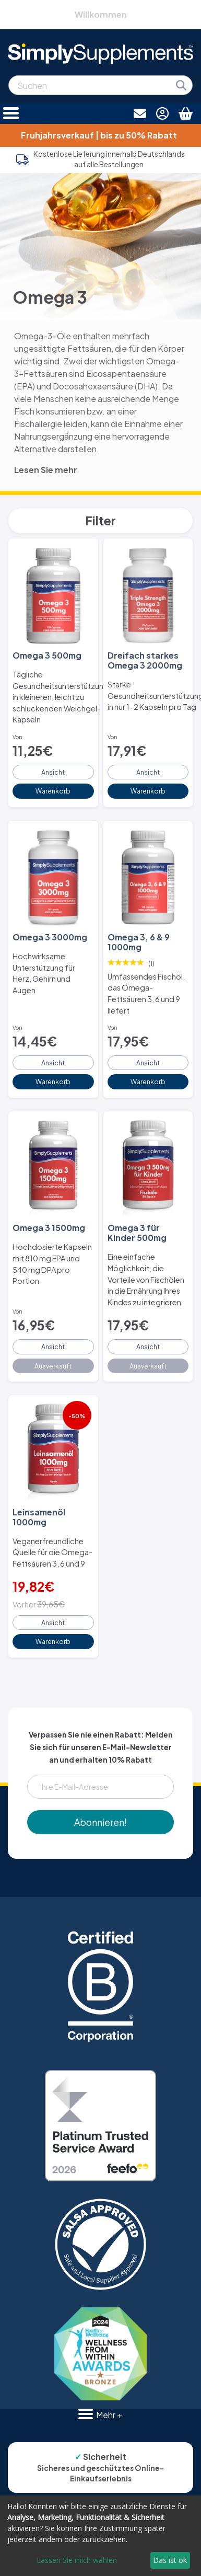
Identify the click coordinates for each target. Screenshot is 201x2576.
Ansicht (53, 772)
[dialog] (100, 2536)
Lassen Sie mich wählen (77, 2560)
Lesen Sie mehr (45, 469)
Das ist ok (170, 2560)
